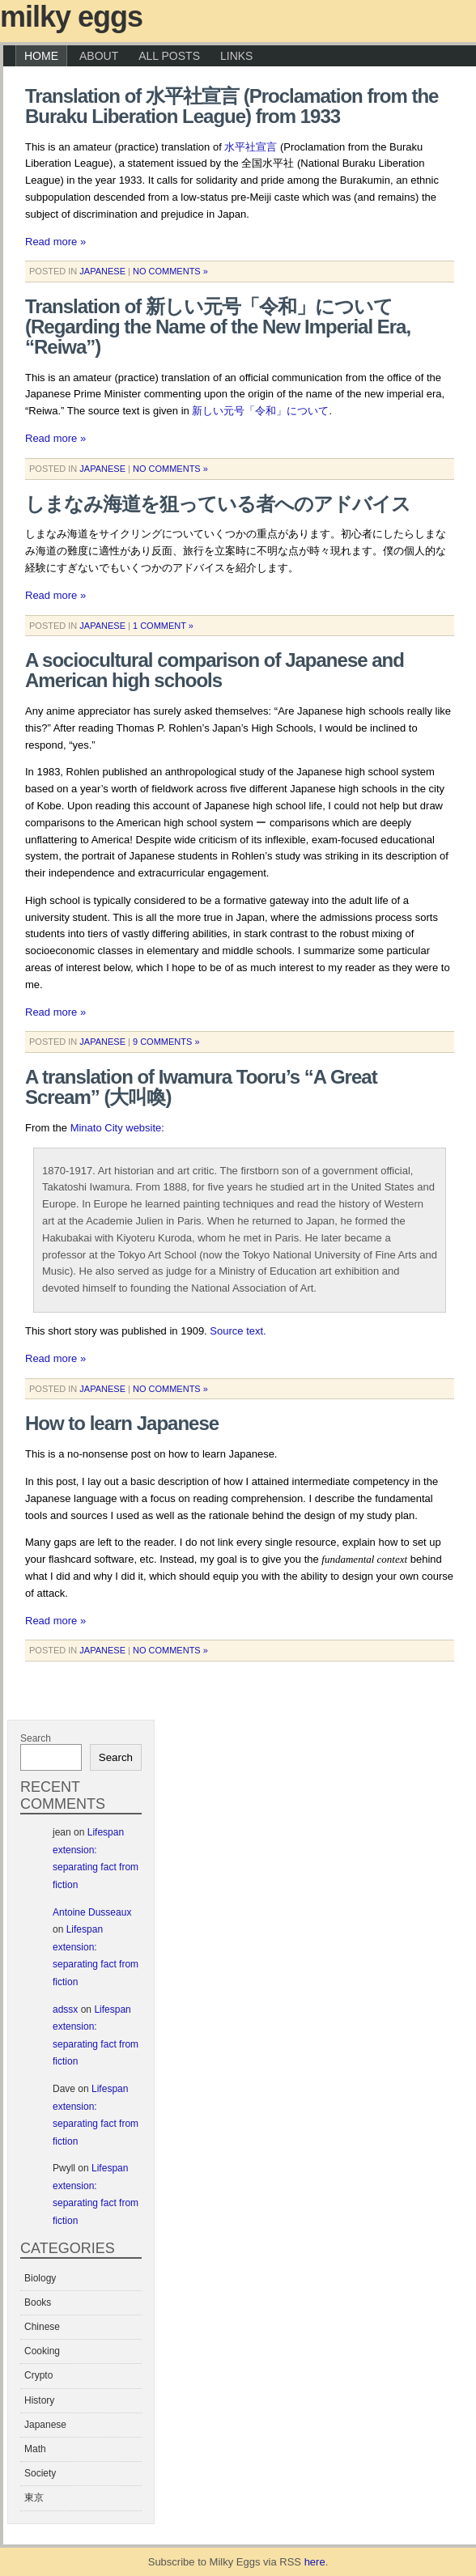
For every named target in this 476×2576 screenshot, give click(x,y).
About (98, 55)
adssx (65, 2009)
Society (40, 2473)
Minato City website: (117, 1128)
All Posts (169, 55)
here (314, 2562)
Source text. (238, 1331)
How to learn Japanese (122, 1423)
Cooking (42, 2351)
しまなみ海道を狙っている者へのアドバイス (217, 504)
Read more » (55, 242)
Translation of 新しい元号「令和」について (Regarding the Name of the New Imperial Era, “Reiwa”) (217, 326)
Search (35, 1738)
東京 (34, 2497)
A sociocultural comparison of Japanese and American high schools (214, 670)
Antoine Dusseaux (92, 1912)
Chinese (42, 2326)
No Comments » (170, 271)
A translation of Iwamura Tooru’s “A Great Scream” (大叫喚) (201, 1087)
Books (37, 2302)
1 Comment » (163, 625)
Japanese (102, 271)
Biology (40, 2278)
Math (35, 2449)
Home (41, 55)
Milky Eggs (71, 16)
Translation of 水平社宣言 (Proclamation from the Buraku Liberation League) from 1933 (231, 106)
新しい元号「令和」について (260, 411)
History (39, 2400)
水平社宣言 (250, 147)
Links (236, 55)
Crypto (38, 2375)
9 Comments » (166, 1041)
